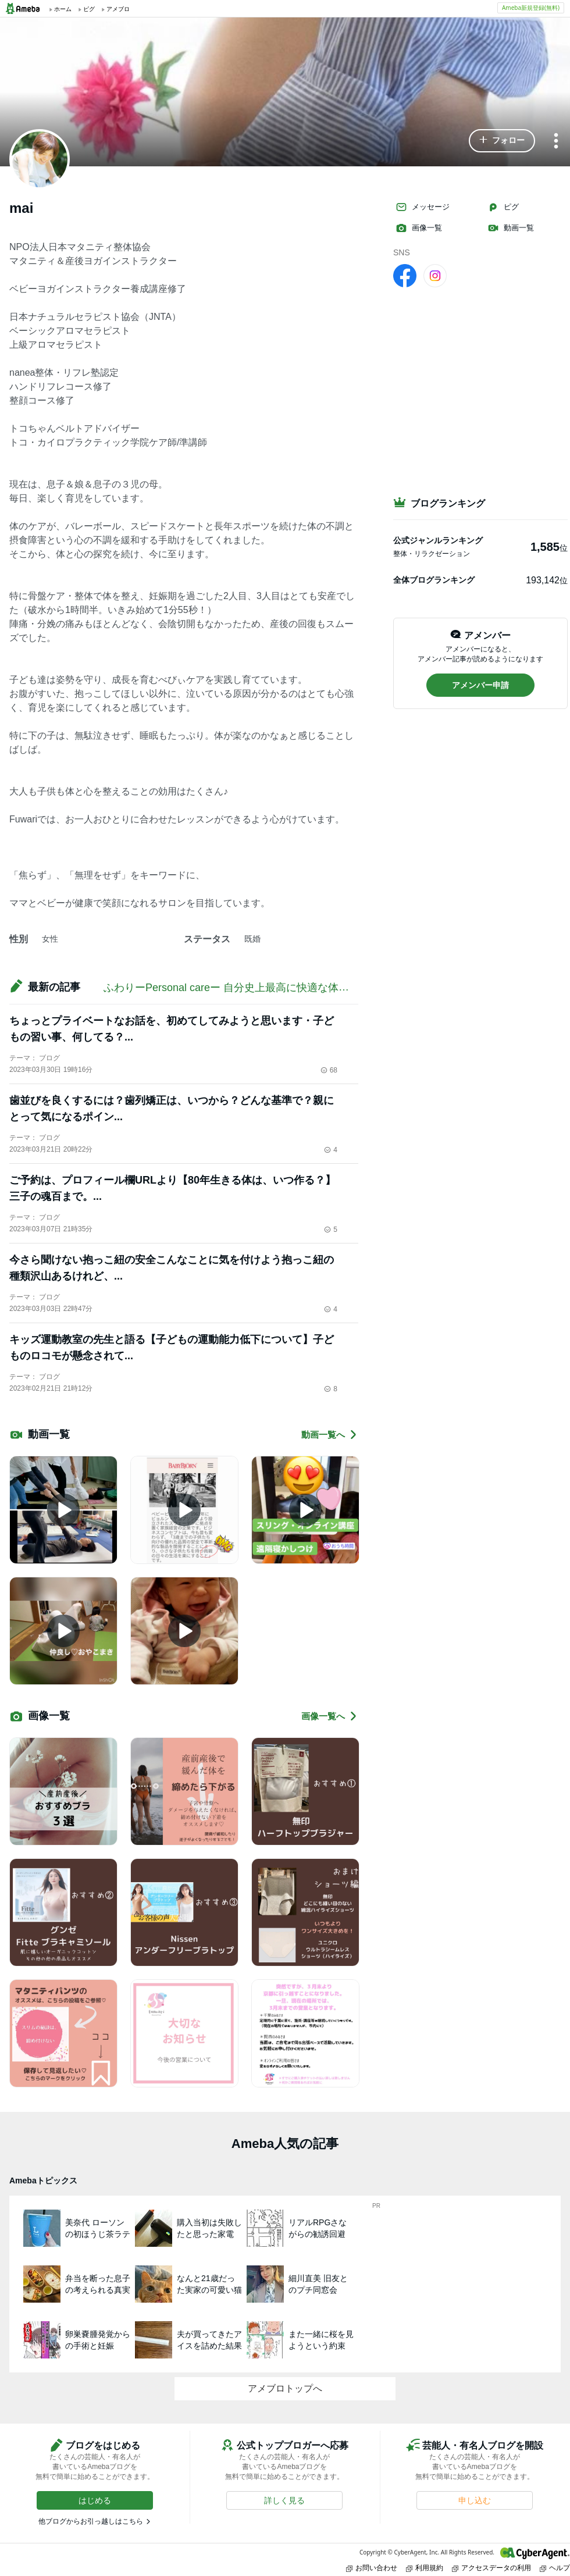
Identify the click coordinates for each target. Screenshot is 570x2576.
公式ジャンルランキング (438, 540)
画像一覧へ (329, 1716)
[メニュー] (556, 141)
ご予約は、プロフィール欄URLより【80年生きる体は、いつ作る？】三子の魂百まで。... (172, 1188)
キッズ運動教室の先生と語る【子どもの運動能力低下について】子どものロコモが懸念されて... (171, 1348)
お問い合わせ (371, 2568)
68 (328, 1070)
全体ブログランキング (434, 580)
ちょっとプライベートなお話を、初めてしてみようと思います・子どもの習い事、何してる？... (171, 1029)
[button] (502, 140)
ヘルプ (555, 2568)
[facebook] (404, 275)
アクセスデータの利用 (491, 2568)
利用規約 (424, 2568)
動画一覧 (510, 228)
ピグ (503, 207)
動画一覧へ (329, 1434)
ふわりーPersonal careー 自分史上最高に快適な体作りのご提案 (252, 987)
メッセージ (423, 207)
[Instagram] (435, 275)
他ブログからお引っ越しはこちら (90, 2521)
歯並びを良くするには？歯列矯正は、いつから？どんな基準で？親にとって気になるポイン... (171, 1109)
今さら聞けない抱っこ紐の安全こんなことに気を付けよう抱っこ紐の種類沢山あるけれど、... (171, 1268)
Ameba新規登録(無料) (531, 7)
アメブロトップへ (285, 2388)
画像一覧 (419, 228)
